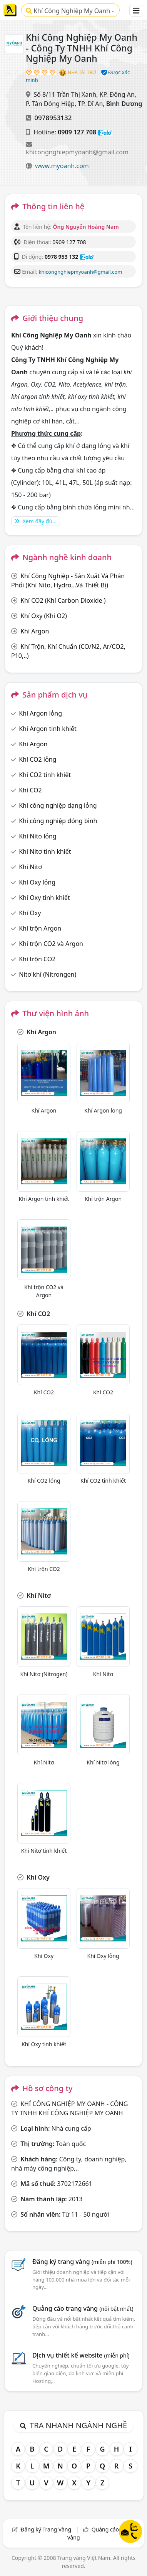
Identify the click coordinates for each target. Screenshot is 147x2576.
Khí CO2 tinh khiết (45, 774)
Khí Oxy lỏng (37, 882)
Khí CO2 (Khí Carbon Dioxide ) (62, 600)
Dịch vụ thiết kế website (81, 2355)
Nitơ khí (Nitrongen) (47, 974)
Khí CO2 (30, 790)
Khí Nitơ (30, 867)
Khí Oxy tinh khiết (44, 897)
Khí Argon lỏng (40, 713)
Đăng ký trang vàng (82, 2261)
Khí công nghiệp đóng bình (58, 821)
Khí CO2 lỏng (37, 759)
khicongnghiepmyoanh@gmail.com (77, 152)
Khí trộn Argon (40, 928)
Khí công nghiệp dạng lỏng (58, 805)
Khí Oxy (30, 913)
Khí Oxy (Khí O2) (43, 616)
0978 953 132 (61, 256)
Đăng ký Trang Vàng (45, 2529)
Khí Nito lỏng (38, 836)
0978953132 (53, 117)
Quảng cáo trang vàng (82, 2308)
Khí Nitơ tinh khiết (45, 851)
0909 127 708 (77, 132)
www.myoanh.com (62, 166)
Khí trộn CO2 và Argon (51, 943)
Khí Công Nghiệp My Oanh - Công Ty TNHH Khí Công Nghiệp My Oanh (70, 12)
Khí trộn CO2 (37, 959)
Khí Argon (34, 631)
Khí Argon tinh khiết (48, 728)
